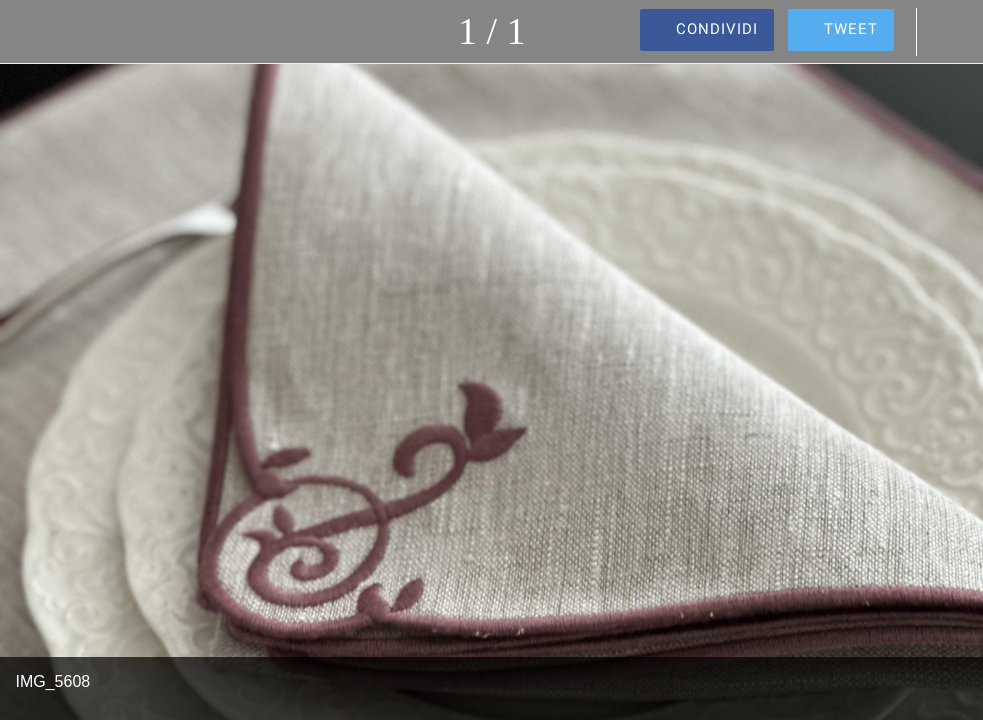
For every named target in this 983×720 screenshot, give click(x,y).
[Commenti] (951, 32)
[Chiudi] (32, 32)
